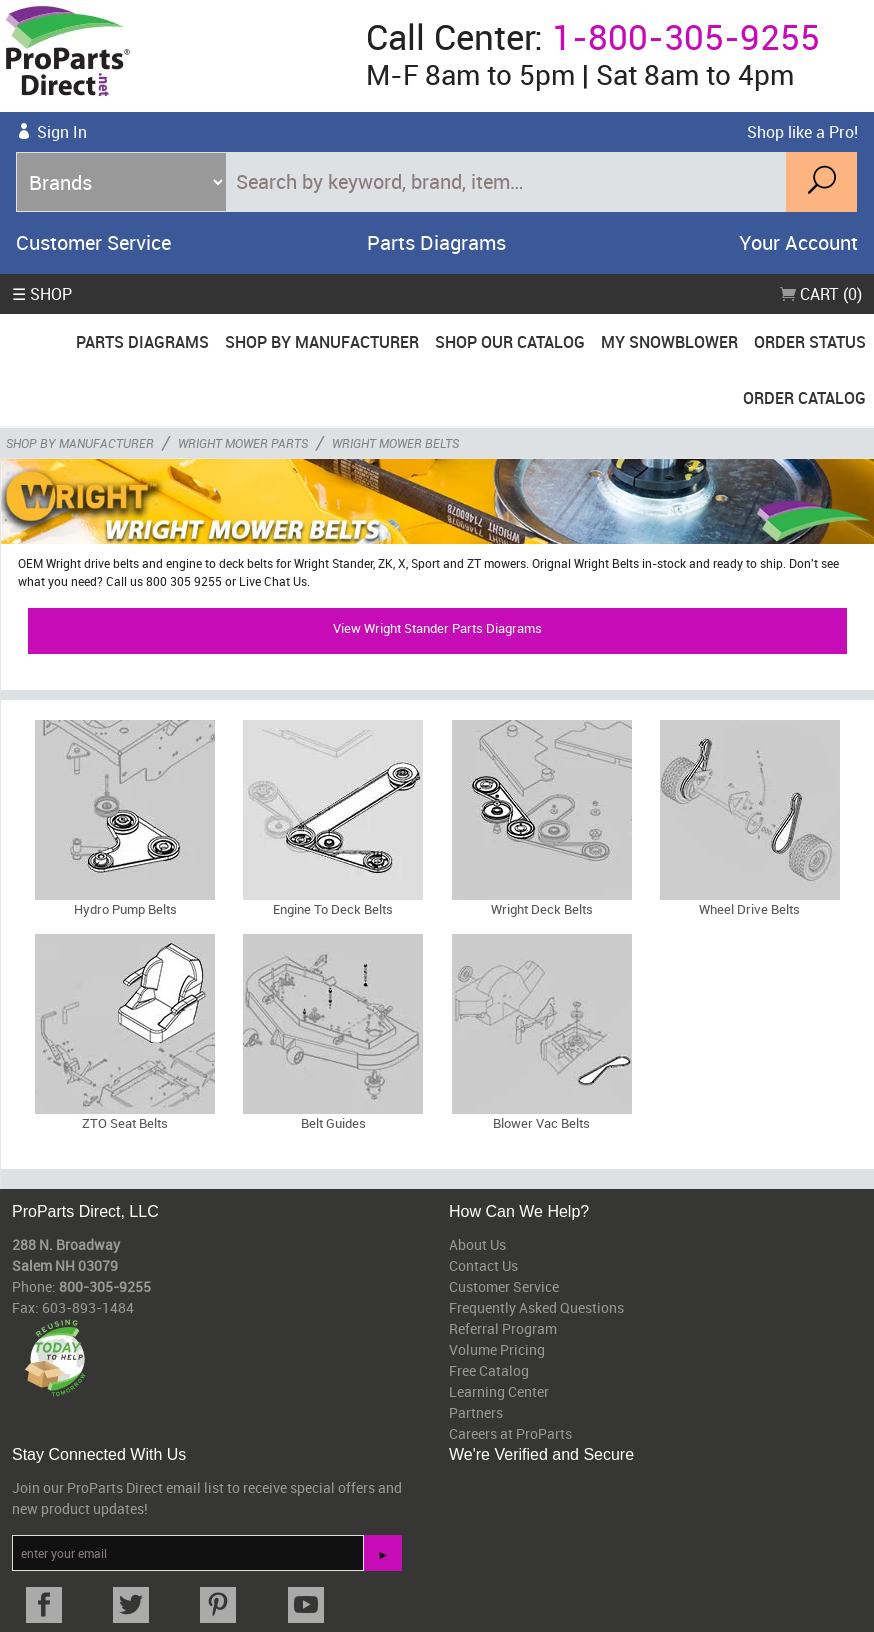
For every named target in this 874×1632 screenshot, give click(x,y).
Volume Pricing (497, 1349)
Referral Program (503, 1328)
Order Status (810, 342)
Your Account (798, 242)
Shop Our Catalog (510, 342)
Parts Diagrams (436, 242)
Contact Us (483, 1265)
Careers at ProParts (510, 1433)
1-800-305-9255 (686, 36)
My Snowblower (669, 342)
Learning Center (499, 1391)
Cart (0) (821, 294)
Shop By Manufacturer (322, 342)
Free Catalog (489, 1370)
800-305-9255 (105, 1286)
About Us (477, 1244)
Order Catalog (804, 398)
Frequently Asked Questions (536, 1307)
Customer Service (93, 242)
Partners (476, 1412)
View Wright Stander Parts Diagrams (437, 628)
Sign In (62, 132)
